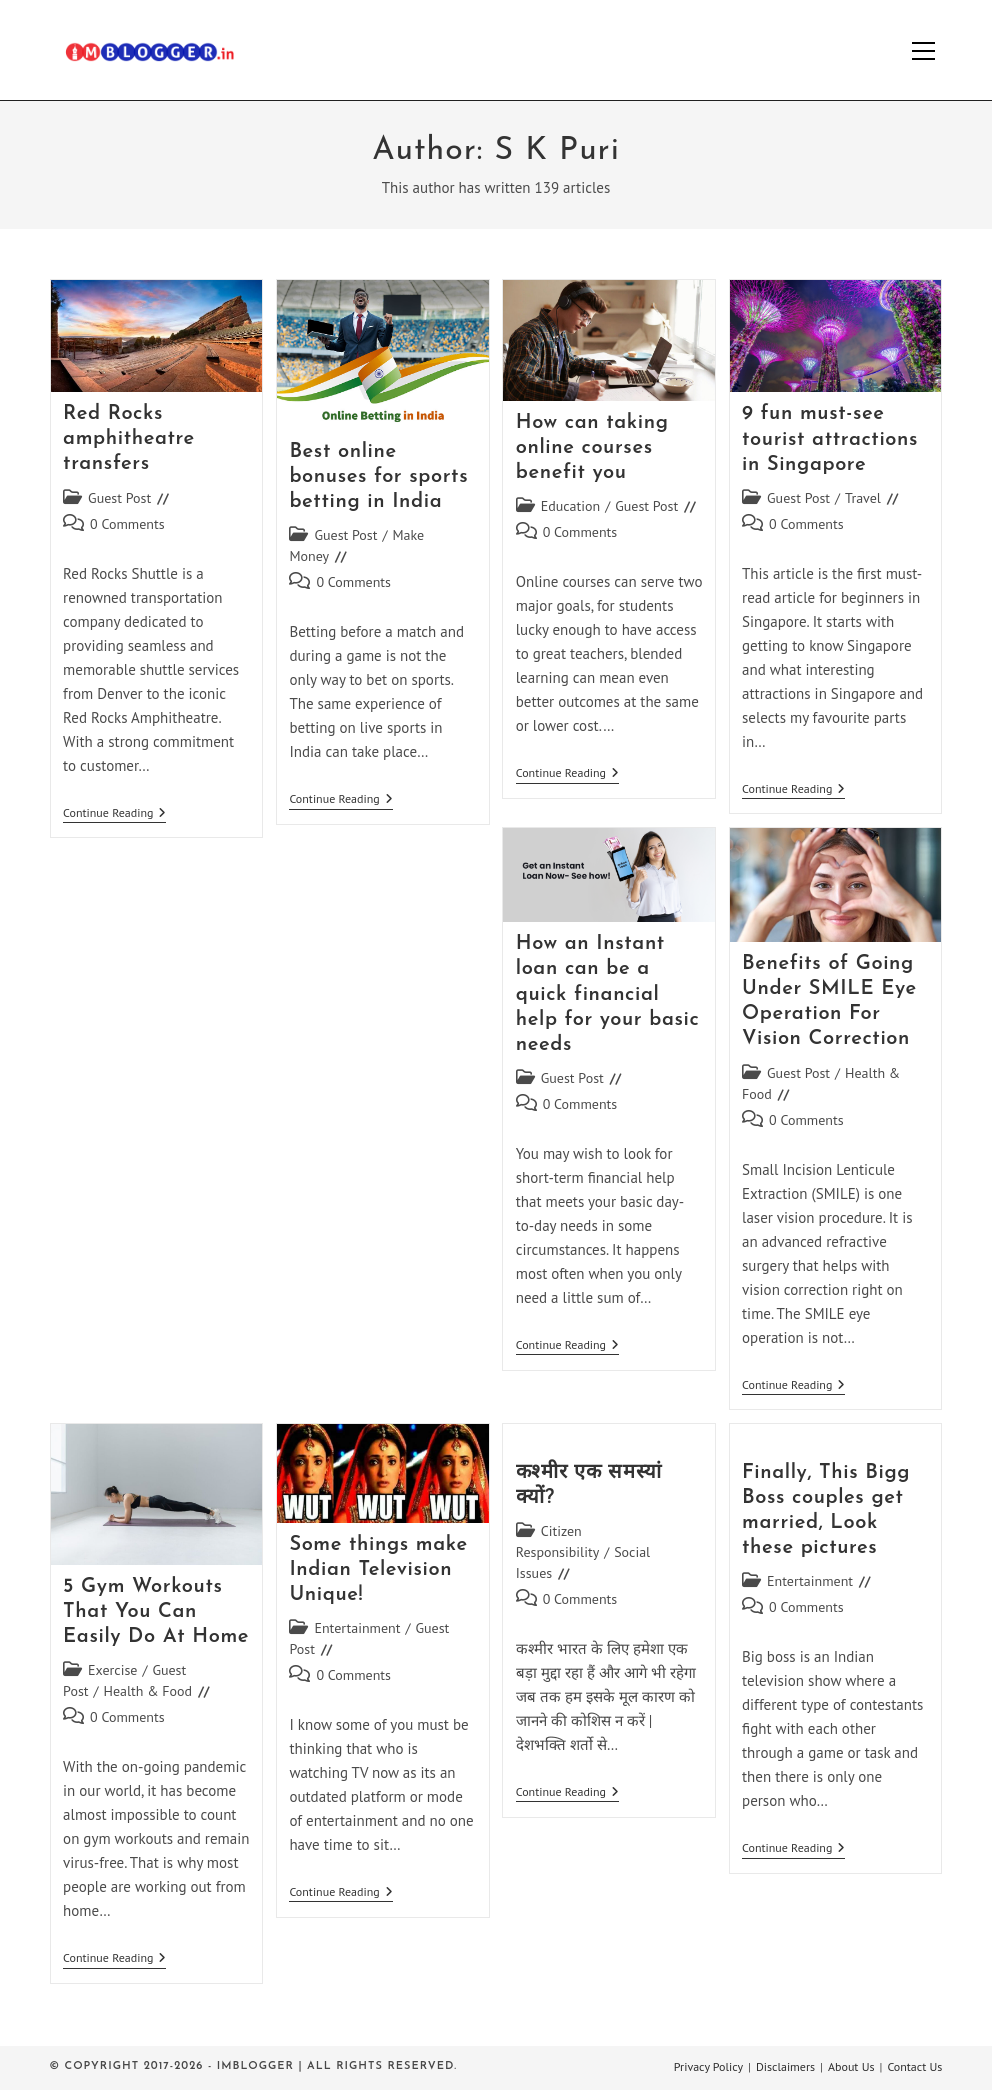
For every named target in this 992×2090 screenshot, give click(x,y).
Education (571, 506)
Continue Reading (114, 814)
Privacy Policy (708, 2066)
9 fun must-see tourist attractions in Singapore (830, 439)
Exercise (112, 1670)
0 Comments (127, 524)
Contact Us (914, 2066)
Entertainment (357, 1628)
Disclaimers (785, 2066)
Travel (863, 498)
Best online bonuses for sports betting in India (378, 477)
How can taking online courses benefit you (592, 448)
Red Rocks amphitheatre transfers (129, 439)
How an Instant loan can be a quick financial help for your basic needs (608, 994)
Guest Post (119, 498)
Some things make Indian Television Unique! (378, 1570)
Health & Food (148, 1691)
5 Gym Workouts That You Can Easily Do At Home (156, 1612)
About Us (851, 2066)
